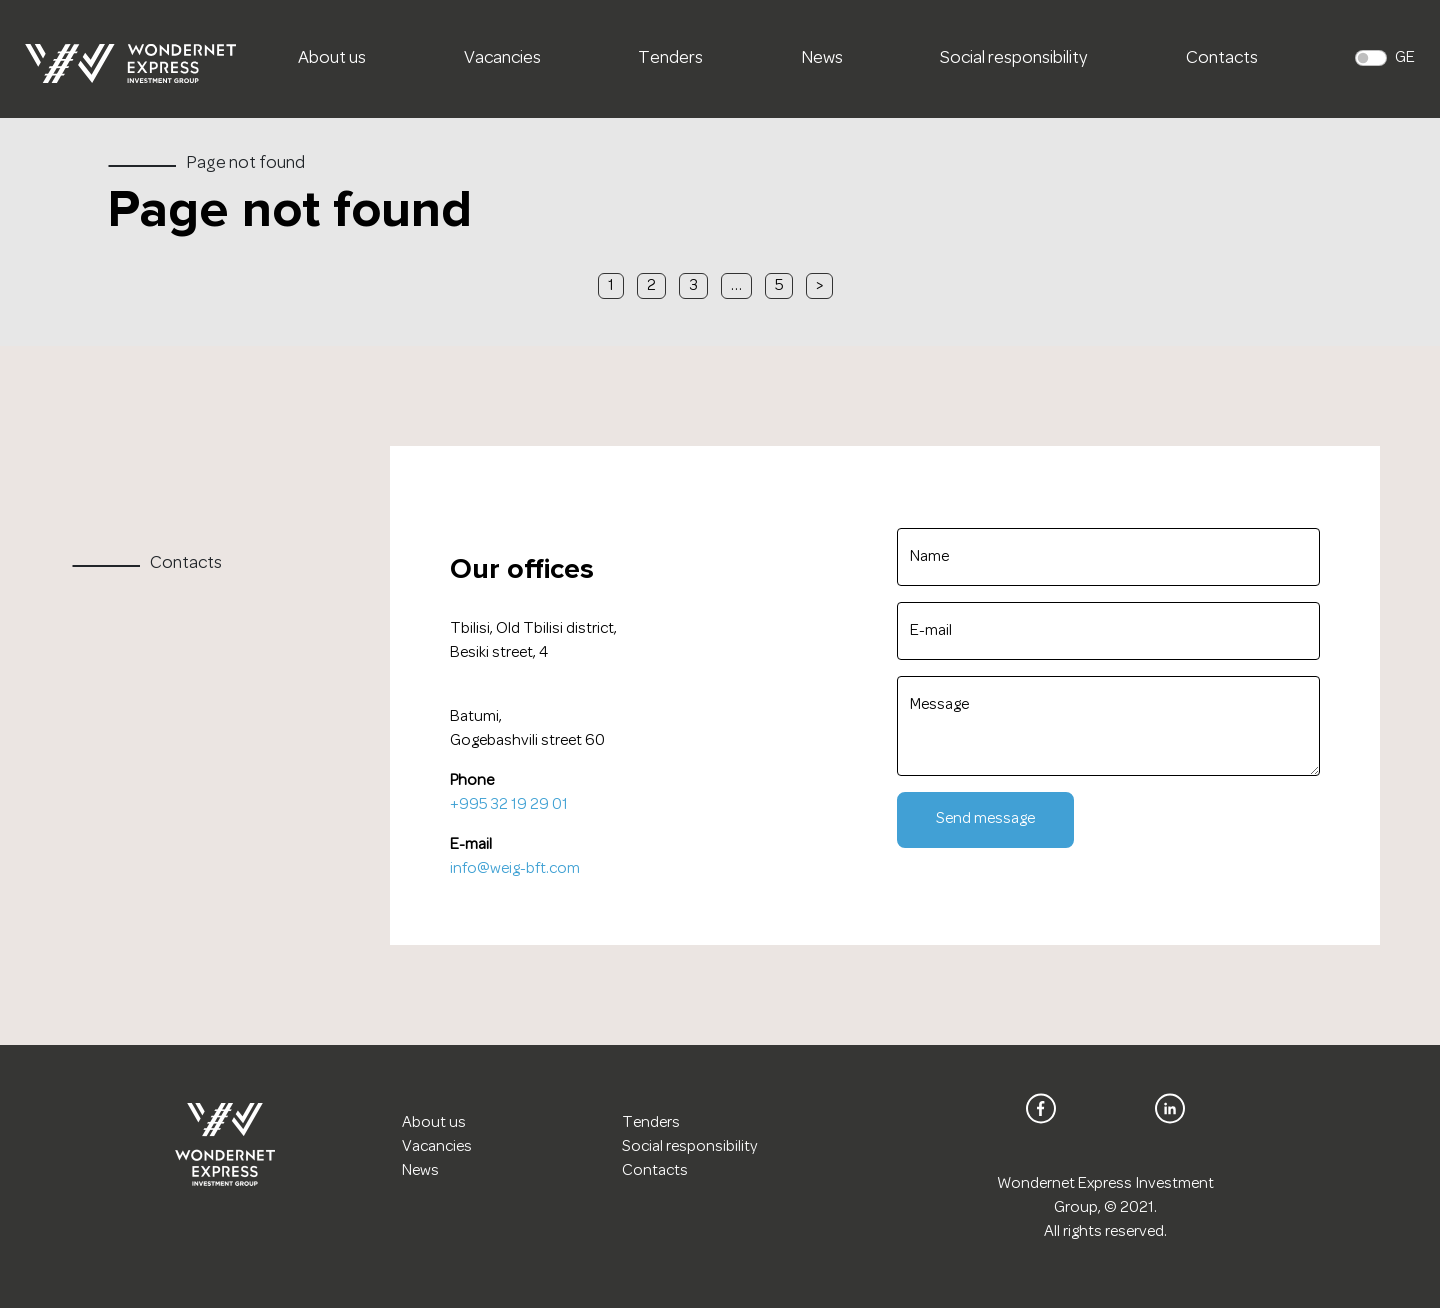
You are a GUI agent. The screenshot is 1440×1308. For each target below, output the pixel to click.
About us (332, 59)
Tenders (670, 59)
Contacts (1222, 59)
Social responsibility (1014, 59)
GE (1405, 58)
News (822, 59)
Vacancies (502, 59)
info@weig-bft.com (515, 869)
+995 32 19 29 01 (509, 805)
